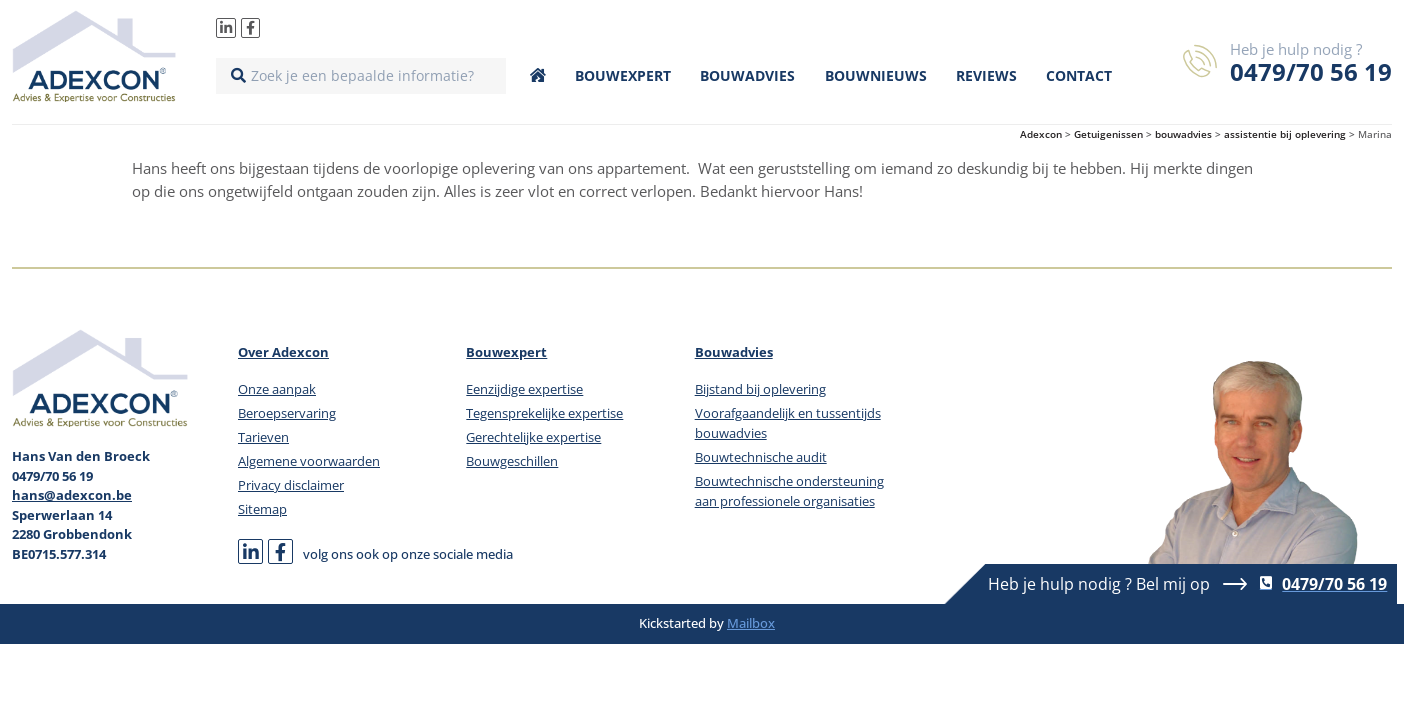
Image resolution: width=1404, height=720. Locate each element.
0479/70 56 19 (1311, 71)
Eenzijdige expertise (524, 389)
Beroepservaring (287, 413)
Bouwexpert (623, 75)
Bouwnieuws (876, 75)
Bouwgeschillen (512, 461)
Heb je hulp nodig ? (1296, 49)
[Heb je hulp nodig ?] (1200, 61)
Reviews (986, 75)
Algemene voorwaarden (309, 461)
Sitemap (262, 509)
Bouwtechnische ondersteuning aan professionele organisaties (789, 491)
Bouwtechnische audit (761, 457)
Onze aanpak (277, 389)
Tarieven (263, 437)
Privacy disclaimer (291, 485)
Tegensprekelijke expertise (544, 413)
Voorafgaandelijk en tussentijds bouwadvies (788, 423)
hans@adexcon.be (72, 495)
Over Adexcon (283, 352)
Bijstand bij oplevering (760, 389)
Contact (1079, 75)
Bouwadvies (747, 75)
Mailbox (751, 623)
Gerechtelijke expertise (533, 437)
